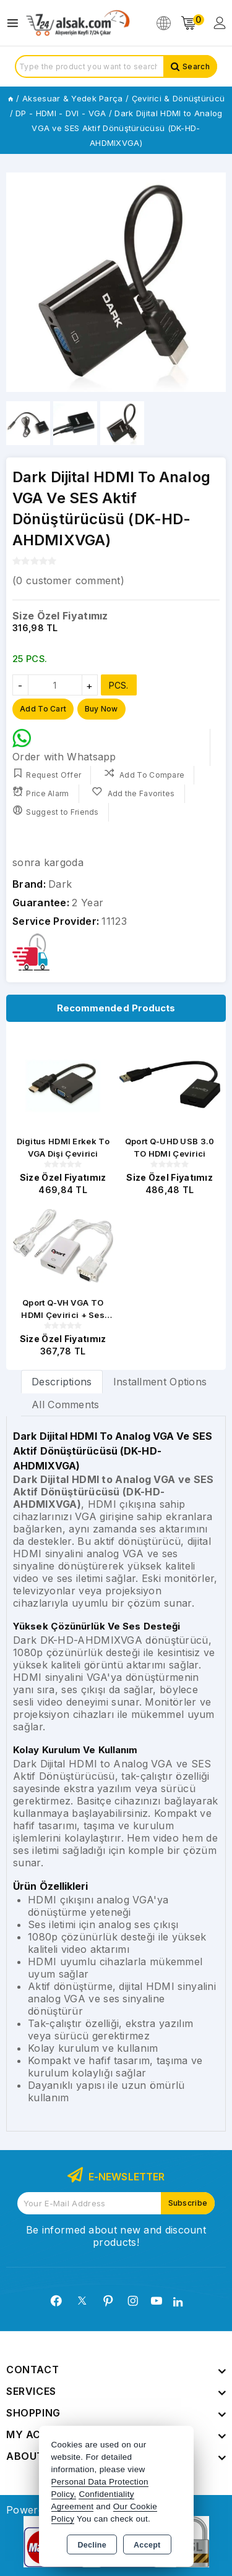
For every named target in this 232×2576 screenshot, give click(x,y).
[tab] (62, 1381)
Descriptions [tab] (62, 1381)
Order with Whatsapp (64, 746)
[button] (20, 282)
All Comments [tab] (66, 1404)
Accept (147, 2545)
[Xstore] (78, 23)
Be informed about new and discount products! (116, 2236)
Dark (60, 884)
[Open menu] (15, 23)
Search (196, 66)
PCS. (119, 685)
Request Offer (46, 774)
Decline (91, 2545)
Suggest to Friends (55, 811)
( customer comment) (68, 580)
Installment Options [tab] (160, 1381)
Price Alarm (40, 792)
